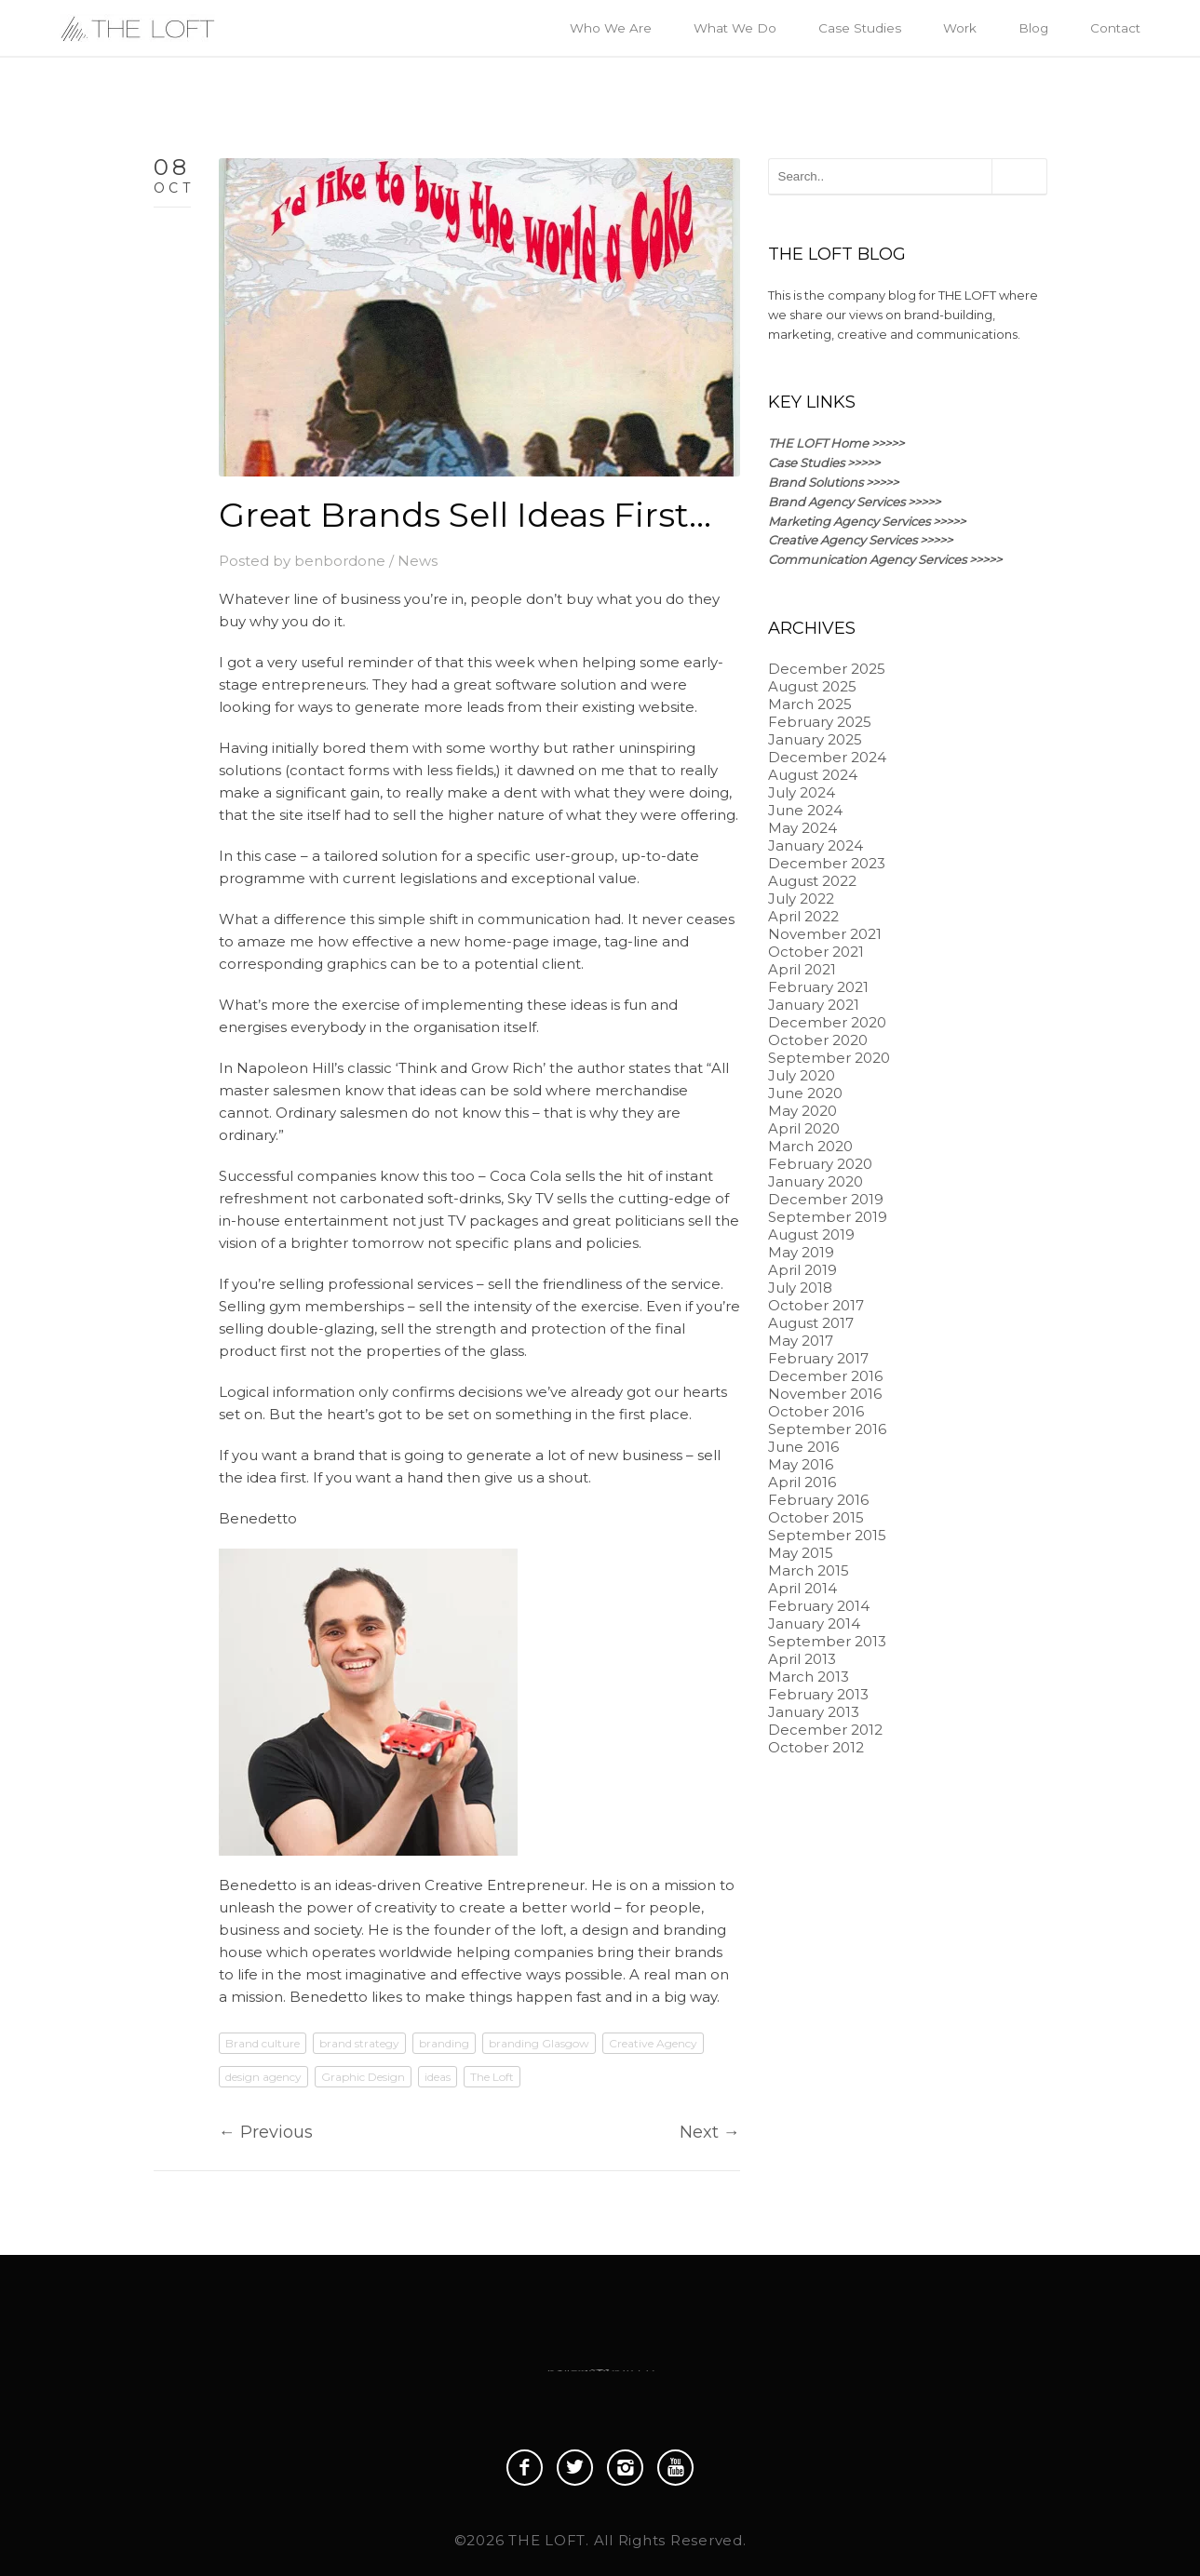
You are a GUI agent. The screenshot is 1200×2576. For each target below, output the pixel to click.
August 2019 (811, 1234)
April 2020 (804, 1128)
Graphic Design (363, 2077)
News (418, 561)
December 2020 (827, 1022)
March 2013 (808, 1676)
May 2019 (801, 1252)
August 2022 (812, 881)
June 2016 (803, 1447)
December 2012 (825, 1729)
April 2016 (802, 1482)
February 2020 (820, 1164)
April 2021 (802, 969)
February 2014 (819, 1606)
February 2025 (819, 722)
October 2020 (818, 1040)
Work (960, 27)
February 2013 (818, 1694)
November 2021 (825, 934)
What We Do (735, 27)
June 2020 (805, 1093)
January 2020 (815, 1181)
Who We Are (611, 27)
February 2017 (818, 1358)
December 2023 (826, 863)
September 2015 (827, 1535)
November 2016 (825, 1393)
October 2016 (816, 1411)
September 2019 (827, 1217)
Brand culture (262, 2043)
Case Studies (859, 27)
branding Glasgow (539, 2043)
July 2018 (800, 1287)
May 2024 (802, 828)
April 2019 (802, 1270)
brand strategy (359, 2043)
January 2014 (814, 1623)
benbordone (339, 561)
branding (444, 2043)
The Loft (492, 2077)
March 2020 (810, 1146)
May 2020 (802, 1111)
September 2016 (827, 1429)
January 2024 (815, 845)
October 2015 (816, 1517)
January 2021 (813, 1004)
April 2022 (803, 916)
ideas (438, 2077)
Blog (1033, 27)
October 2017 (816, 1305)
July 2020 (801, 1075)
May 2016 (800, 1464)
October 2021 (816, 951)
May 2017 (800, 1340)
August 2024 (812, 775)
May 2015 (800, 1553)
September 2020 (829, 1058)
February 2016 (818, 1500)
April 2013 (802, 1659)
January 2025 (815, 739)
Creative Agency (653, 2043)
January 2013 (813, 1712)
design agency (263, 2077)
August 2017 (811, 1323)
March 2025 (810, 704)
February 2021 (818, 987)
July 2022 (801, 898)
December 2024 (827, 757)
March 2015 (808, 1570)
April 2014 (802, 1588)
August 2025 (812, 686)
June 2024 (805, 810)
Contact (1115, 27)
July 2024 (801, 792)
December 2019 (825, 1199)
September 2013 (827, 1641)
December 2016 (825, 1376)
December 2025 (826, 669)
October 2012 (816, 1747)
